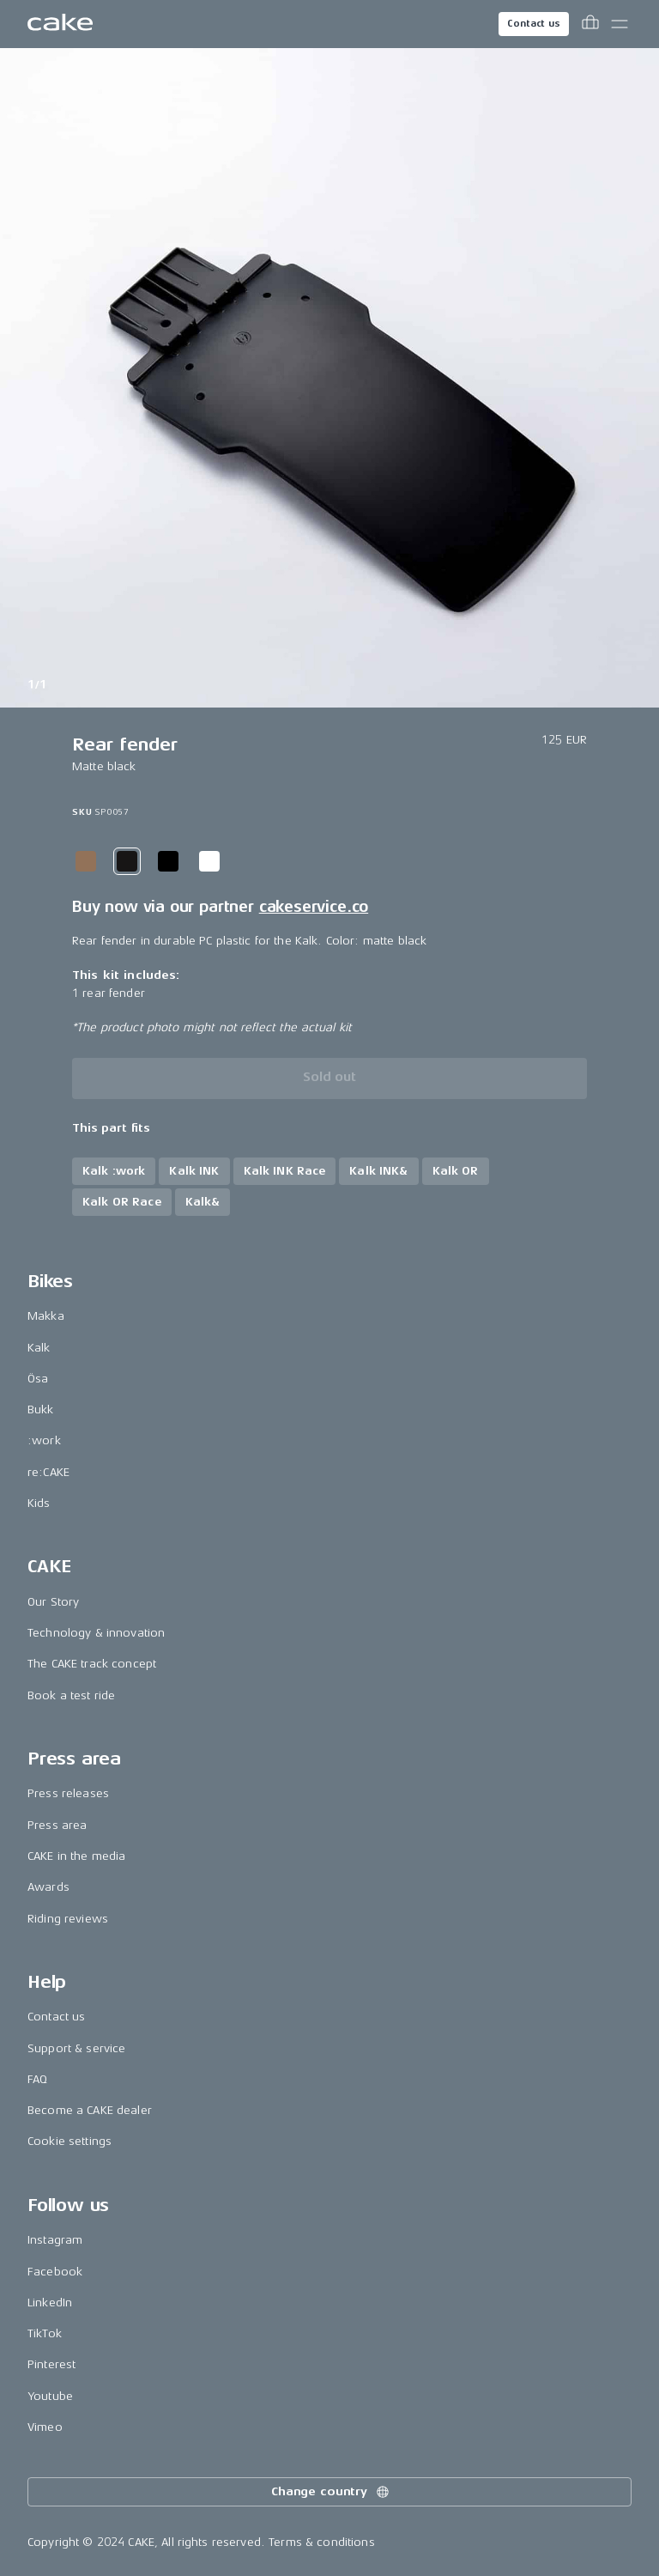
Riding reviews (67, 1918)
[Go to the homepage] (60, 24)
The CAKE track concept (91, 1663)
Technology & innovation (96, 1632)
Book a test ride (71, 1695)
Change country (331, 2491)
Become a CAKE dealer (89, 2110)
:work (44, 1440)
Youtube (50, 2396)
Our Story (53, 1601)
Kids (39, 1503)
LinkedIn (49, 2302)
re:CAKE (48, 1472)
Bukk (40, 1409)
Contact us (533, 23)
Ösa (37, 1378)
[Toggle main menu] (619, 24)
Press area (57, 1825)
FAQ (37, 2079)
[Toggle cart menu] (590, 24)
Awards (48, 1886)
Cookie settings (69, 2141)
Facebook (54, 2271)
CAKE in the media (76, 1856)
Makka (45, 1315)
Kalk (39, 1347)
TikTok (44, 2333)
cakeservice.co (313, 906)
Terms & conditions (322, 2542)
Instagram (54, 2239)
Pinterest (51, 2364)
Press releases (68, 1793)
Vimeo (45, 2427)
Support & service (76, 2048)
